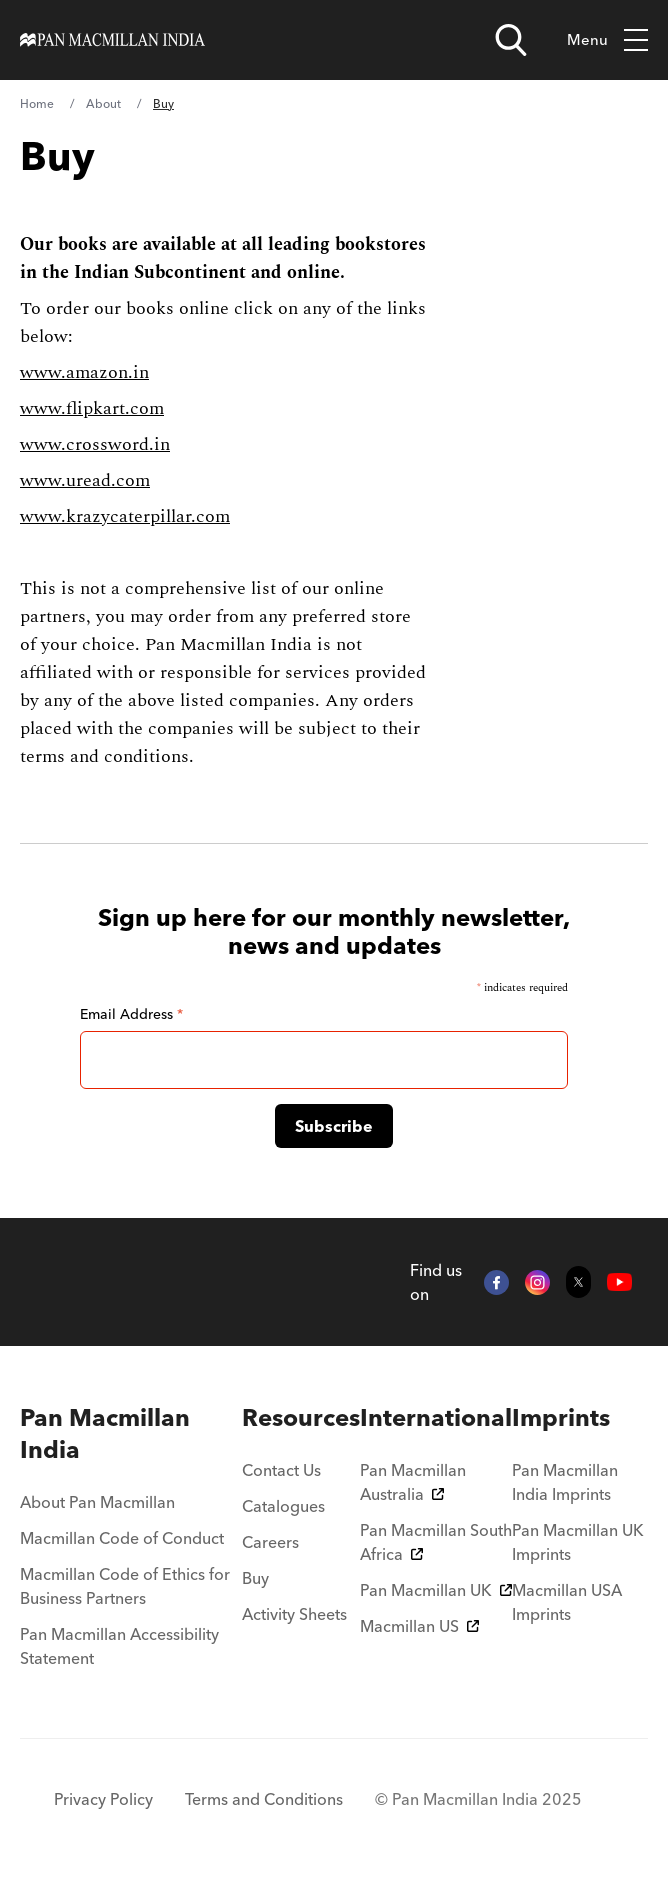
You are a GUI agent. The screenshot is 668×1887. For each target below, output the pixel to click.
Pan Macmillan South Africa (436, 1542)
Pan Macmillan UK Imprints (578, 1542)
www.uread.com (85, 480)
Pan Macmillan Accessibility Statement (119, 1646)
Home (37, 103)
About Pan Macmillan (97, 1502)
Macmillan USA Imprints (567, 1602)
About (103, 103)
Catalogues (283, 1506)
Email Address (131, 1014)
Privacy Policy (103, 1799)
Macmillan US (419, 1626)
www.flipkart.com (92, 408)
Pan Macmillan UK (436, 1590)
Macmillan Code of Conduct (122, 1538)
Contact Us (281, 1470)
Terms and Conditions (264, 1799)
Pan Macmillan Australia (413, 1482)
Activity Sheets (294, 1614)
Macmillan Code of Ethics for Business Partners (125, 1586)
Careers (270, 1542)
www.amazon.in (84, 372)
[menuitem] (131, 1434)
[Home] (112, 40)
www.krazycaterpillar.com (125, 516)
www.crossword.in (95, 444)
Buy (255, 1578)
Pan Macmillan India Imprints (565, 1482)
